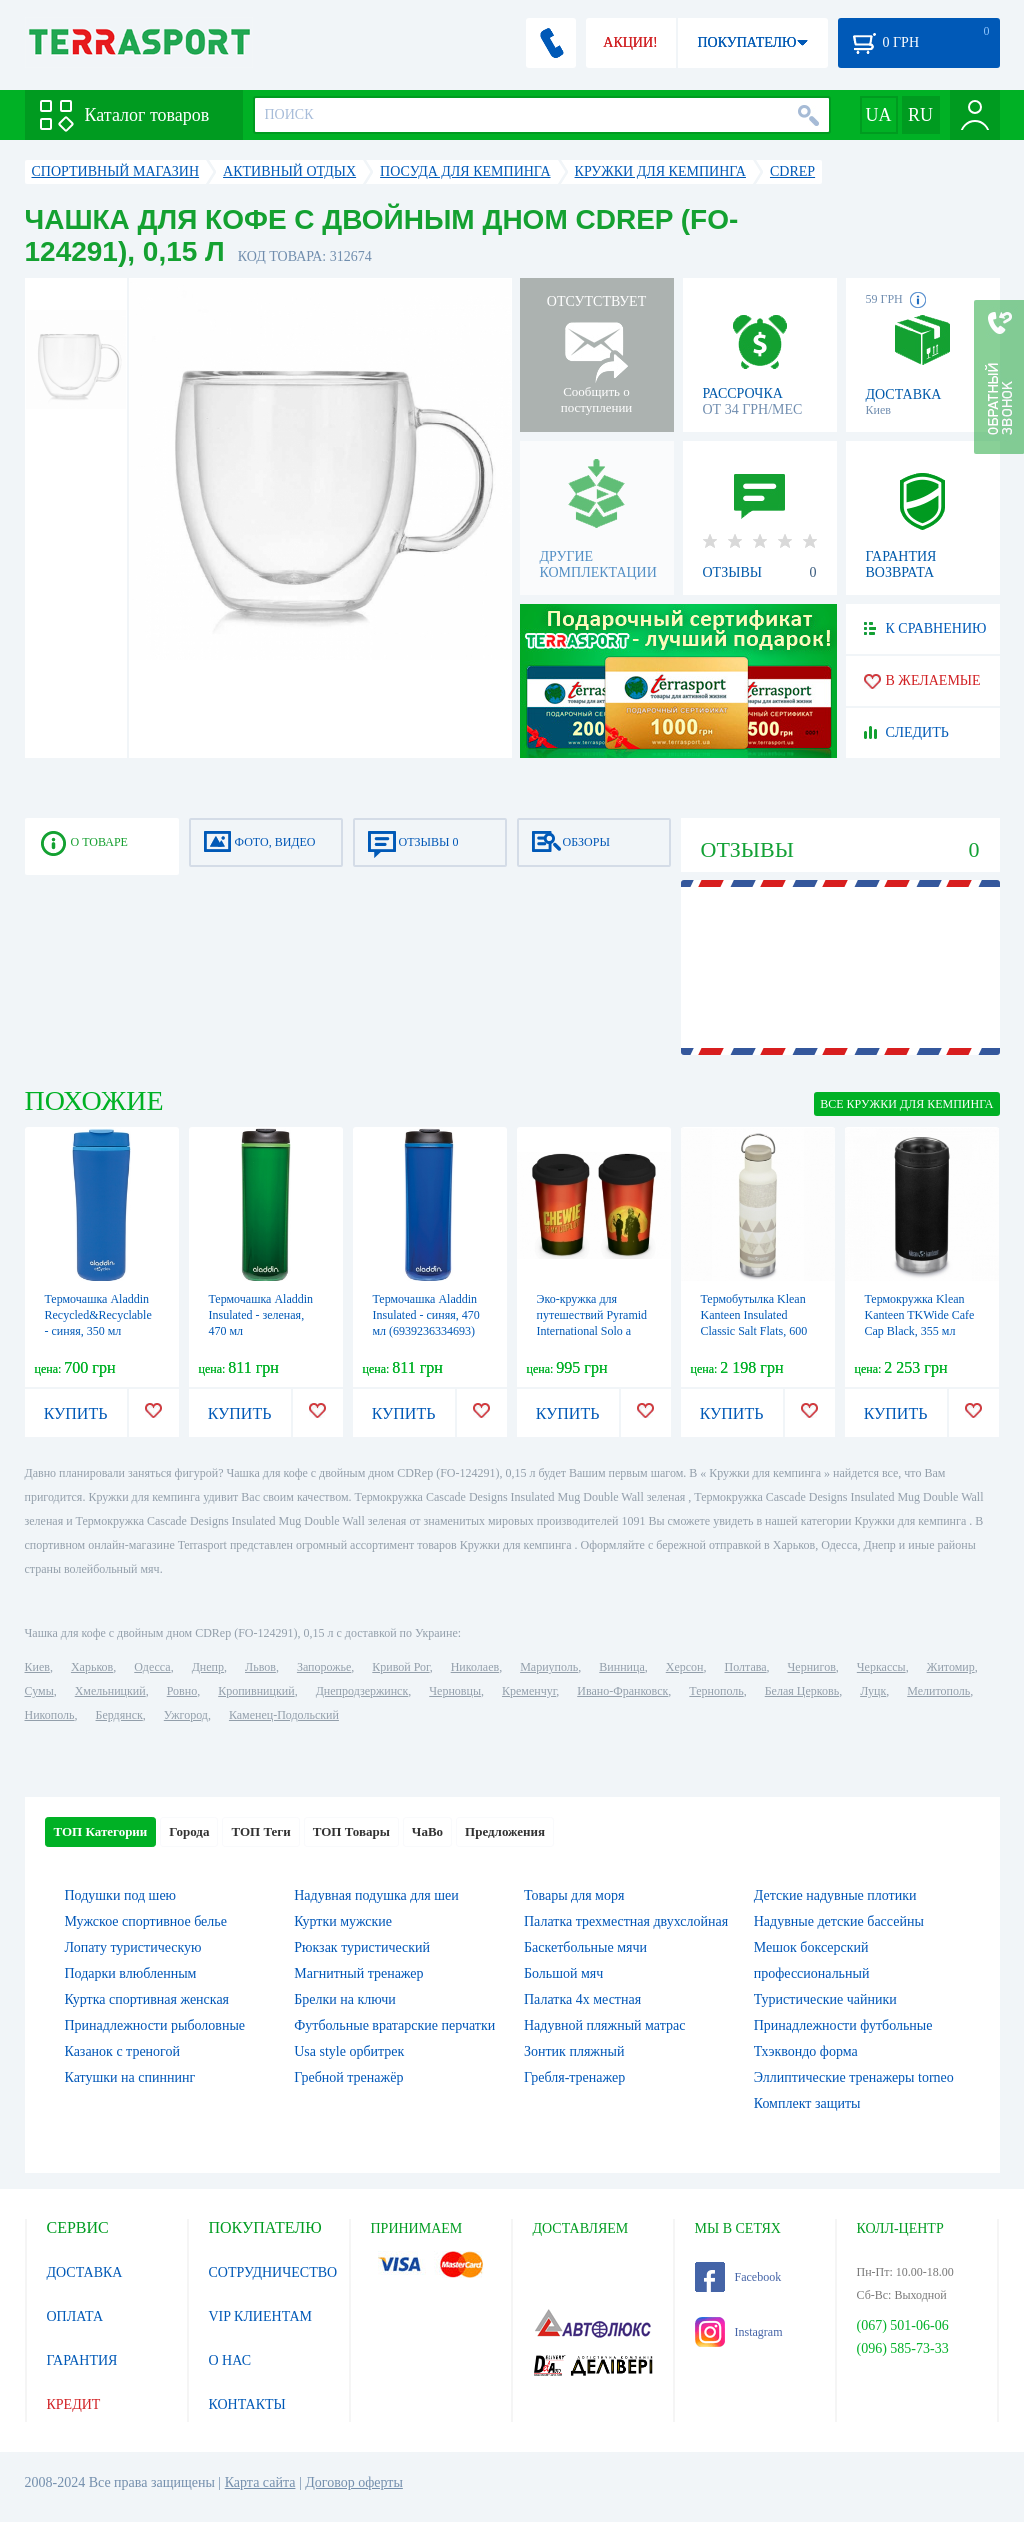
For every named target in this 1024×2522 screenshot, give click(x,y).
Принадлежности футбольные (843, 2025)
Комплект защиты (807, 2103)
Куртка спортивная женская (147, 1999)
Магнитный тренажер (358, 1973)
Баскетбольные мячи (585, 1947)
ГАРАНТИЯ (82, 2360)
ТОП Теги (260, 1831)
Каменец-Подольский (284, 1715)
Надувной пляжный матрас (604, 2025)
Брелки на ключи (345, 1999)
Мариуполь (549, 1667)
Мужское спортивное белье (146, 1921)
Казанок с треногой (123, 2051)
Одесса (152, 1667)
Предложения (505, 1831)
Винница (621, 1667)
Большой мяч (563, 1973)
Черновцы (455, 1691)
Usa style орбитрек (349, 2051)
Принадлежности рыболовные (155, 2025)
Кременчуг (529, 1691)
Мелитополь (938, 1691)
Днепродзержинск (362, 1691)
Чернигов (812, 1667)
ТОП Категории (101, 1831)
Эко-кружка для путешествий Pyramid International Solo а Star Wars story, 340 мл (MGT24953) (593, 1331)
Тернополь (716, 1691)
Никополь (50, 1715)
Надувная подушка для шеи (376, 1895)
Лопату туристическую (133, 1947)
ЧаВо (427, 1831)
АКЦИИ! (630, 42)
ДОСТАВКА (85, 2272)
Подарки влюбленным (131, 1973)
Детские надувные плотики (835, 1895)
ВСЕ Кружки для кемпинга (906, 1104)
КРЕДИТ (74, 2404)
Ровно (182, 1691)
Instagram (739, 2332)
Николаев (475, 1667)
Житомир (951, 1667)
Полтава (746, 1667)
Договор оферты (354, 2482)
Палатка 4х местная (582, 1999)
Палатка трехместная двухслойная (626, 1921)
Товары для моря (574, 1895)
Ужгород (186, 1715)
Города (189, 1831)
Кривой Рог (400, 1667)
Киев (37, 1667)
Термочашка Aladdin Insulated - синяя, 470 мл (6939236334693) (426, 1315)
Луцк (873, 1691)
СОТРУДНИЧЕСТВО (273, 2272)
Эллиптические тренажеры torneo (854, 2077)
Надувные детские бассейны (839, 1921)
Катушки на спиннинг (130, 2077)
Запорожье (324, 1667)
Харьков (92, 1667)
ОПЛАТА (75, 2316)
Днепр (208, 1667)
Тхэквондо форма (806, 2051)
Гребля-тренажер (574, 2077)
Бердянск (119, 1715)
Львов (260, 1667)
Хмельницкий (110, 1691)
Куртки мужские (343, 1921)
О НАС (230, 2360)
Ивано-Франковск (622, 1691)
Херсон (685, 1667)
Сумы (39, 1691)
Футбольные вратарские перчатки (394, 2025)
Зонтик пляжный (574, 2051)
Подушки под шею (121, 1895)
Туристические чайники (825, 1999)
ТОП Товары (351, 1831)
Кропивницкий (256, 1691)
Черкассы (881, 1667)
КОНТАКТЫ (247, 2404)
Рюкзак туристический (362, 1947)
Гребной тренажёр (348, 2077)
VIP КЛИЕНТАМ (261, 2316)
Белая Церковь (802, 1691)
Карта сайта (260, 2482)
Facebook (738, 2277)
